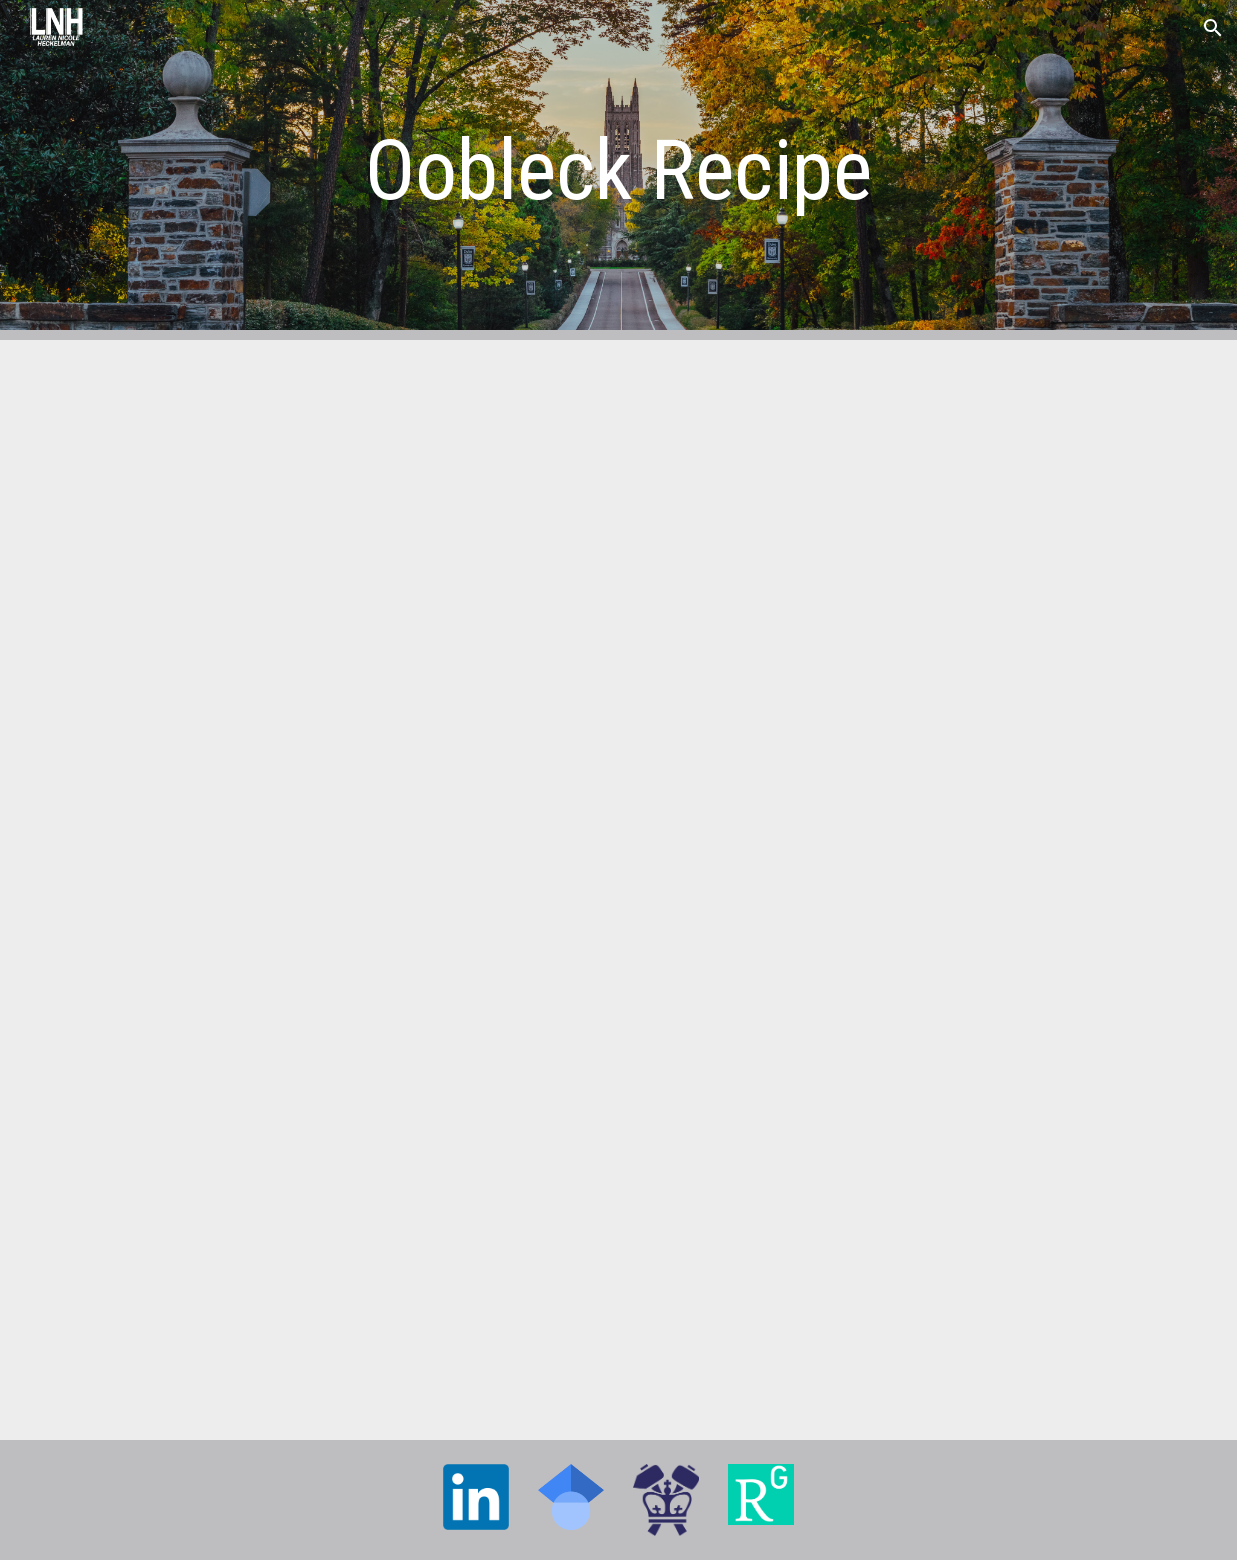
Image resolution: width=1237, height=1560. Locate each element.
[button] (1213, 28)
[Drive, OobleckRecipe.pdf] (618, 890)
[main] (618, 170)
